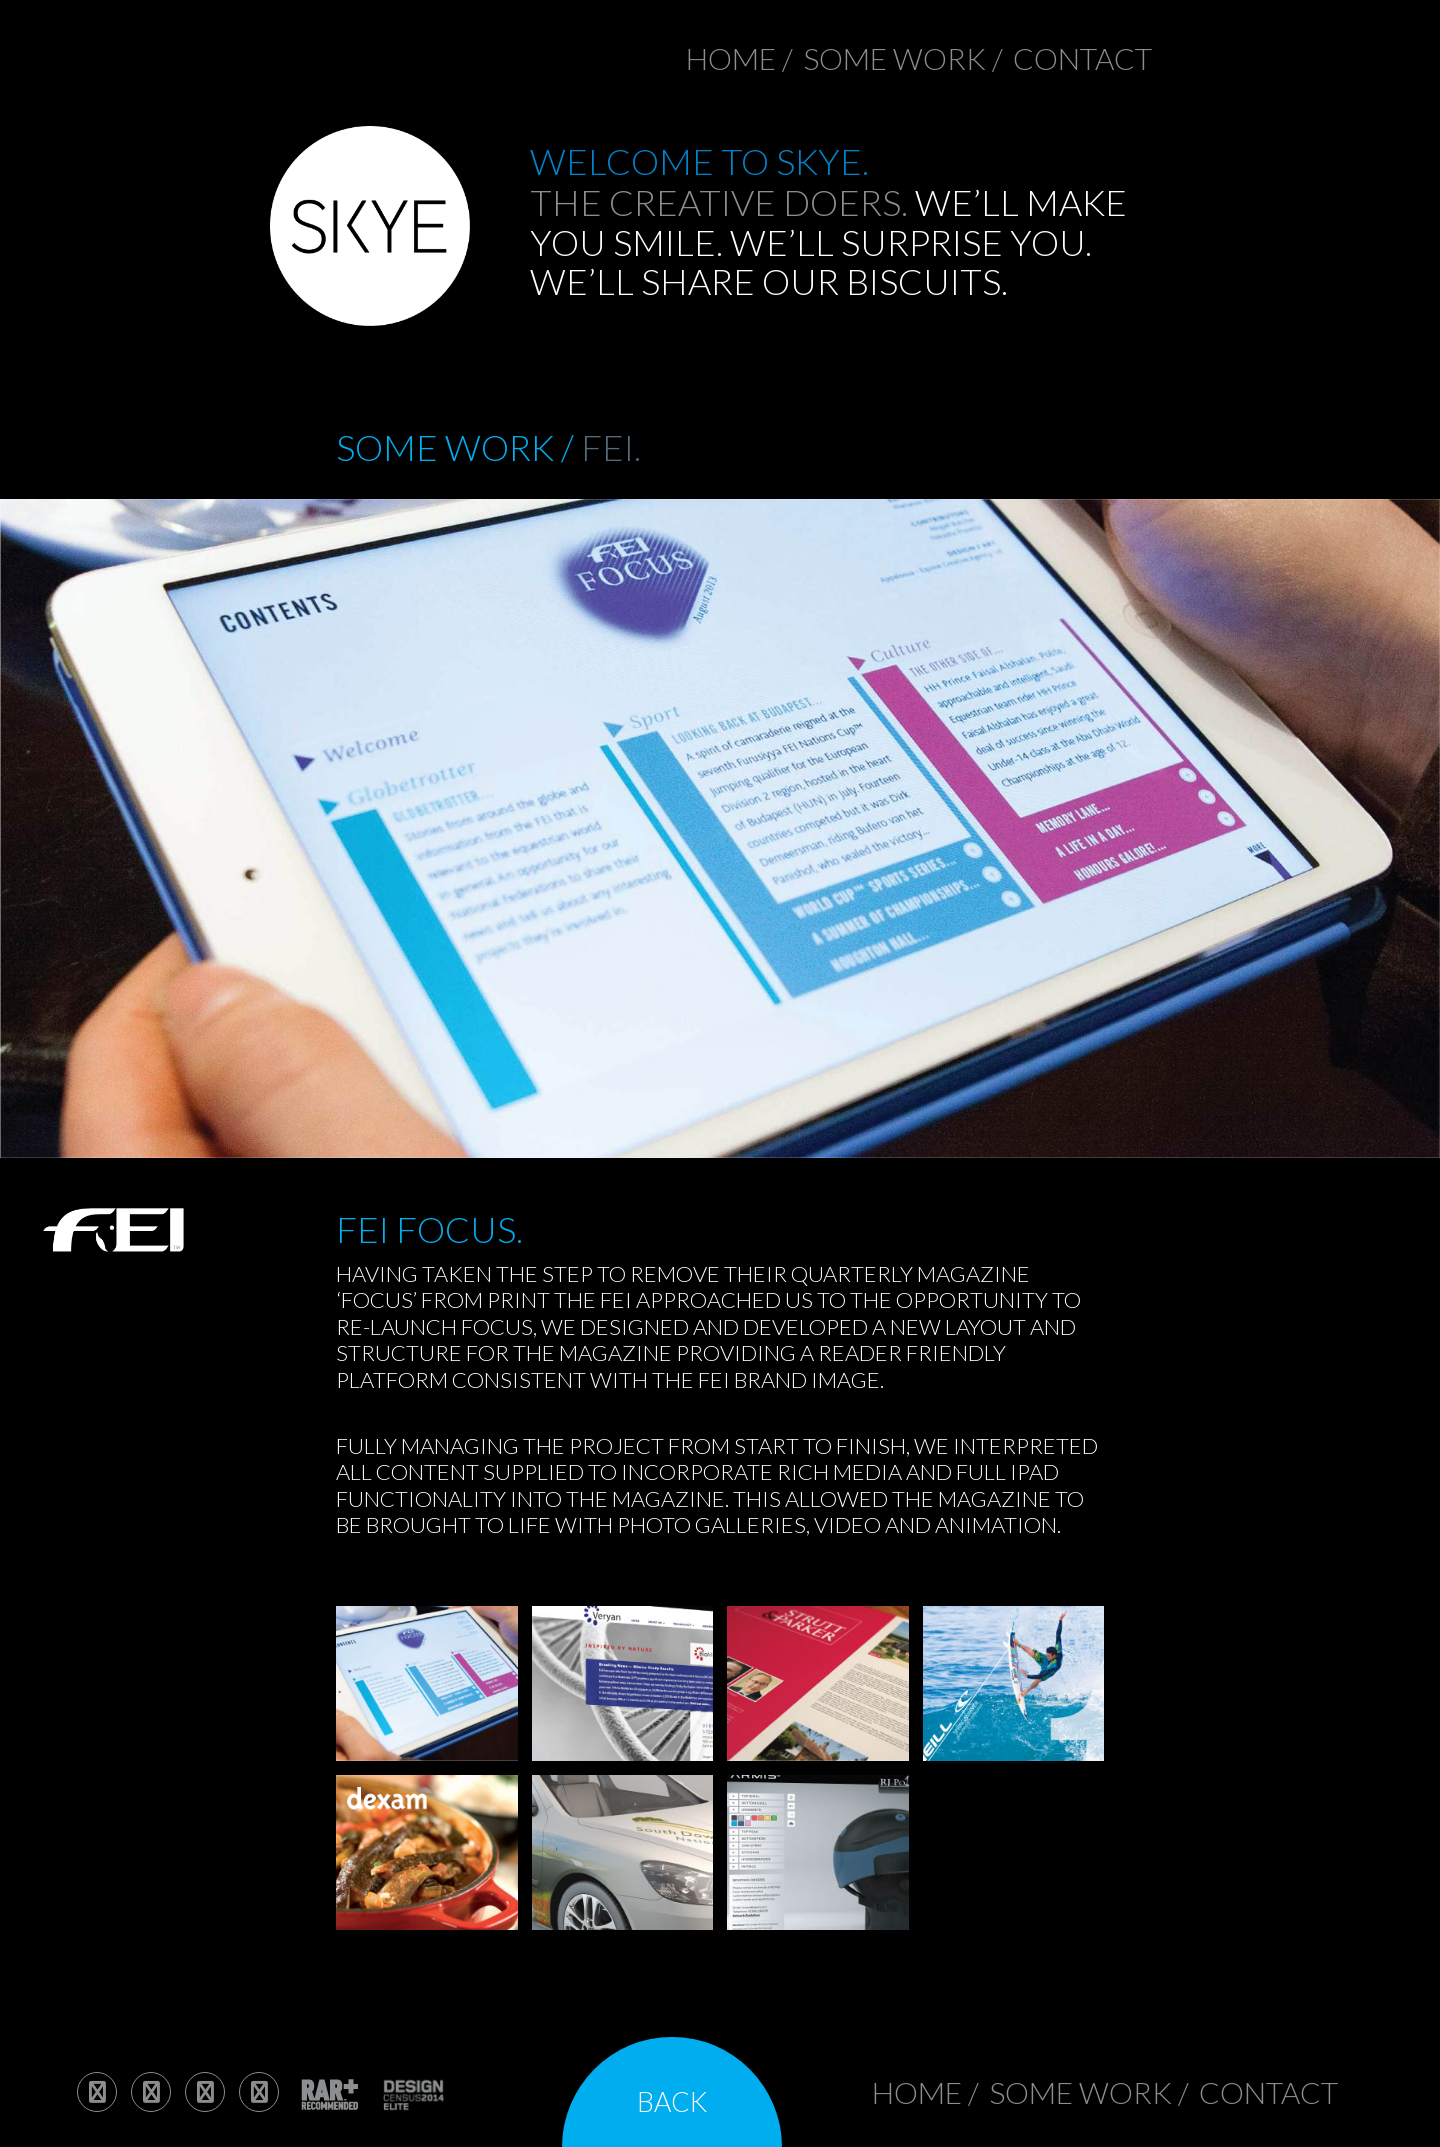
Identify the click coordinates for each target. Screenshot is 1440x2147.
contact (1082, 58)
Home (731, 58)
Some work (894, 58)
